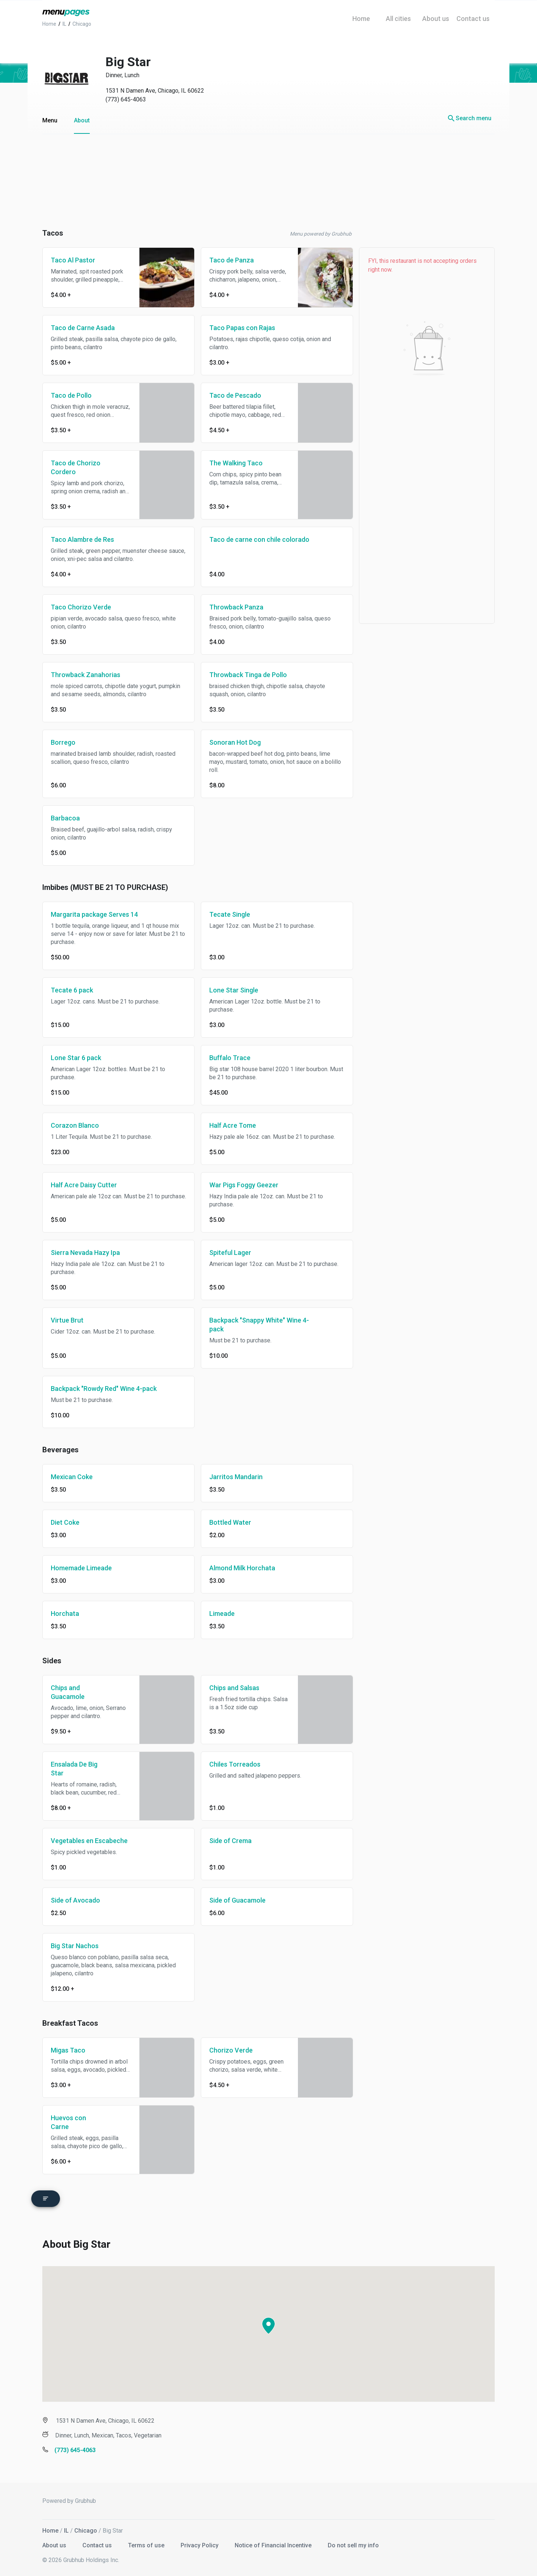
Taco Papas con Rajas (242, 328)
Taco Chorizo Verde (81, 607)
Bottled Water (230, 1522)
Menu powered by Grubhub (321, 234)
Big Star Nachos (75, 1946)
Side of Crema (230, 1841)
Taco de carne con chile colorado (259, 539)
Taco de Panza (231, 260)
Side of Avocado (75, 1900)
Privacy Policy (200, 2542)
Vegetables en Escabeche (89, 1841)
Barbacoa (65, 818)
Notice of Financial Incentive (274, 2542)
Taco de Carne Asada (83, 328)
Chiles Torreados (234, 1764)
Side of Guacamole (237, 1900)
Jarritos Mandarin (236, 1477)
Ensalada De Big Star (74, 1768)
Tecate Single (229, 914)
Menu (49, 120)
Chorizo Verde (231, 2050)
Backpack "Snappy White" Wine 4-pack (259, 1324)
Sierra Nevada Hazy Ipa (85, 1252)
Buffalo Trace (229, 1058)
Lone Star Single (233, 990)
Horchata (65, 1613)
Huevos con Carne (68, 2122)
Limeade (222, 1613)
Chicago (85, 2528)
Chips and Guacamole (68, 1692)
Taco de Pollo (71, 395)
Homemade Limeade (81, 1568)
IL (66, 2528)
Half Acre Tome (232, 1125)
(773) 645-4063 (126, 99)
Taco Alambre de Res (82, 539)
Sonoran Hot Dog (235, 742)
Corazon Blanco (75, 1125)
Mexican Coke (72, 1477)
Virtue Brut (67, 1320)
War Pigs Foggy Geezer (243, 1185)
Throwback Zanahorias (85, 675)
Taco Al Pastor (73, 260)
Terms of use (147, 2542)
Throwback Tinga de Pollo (248, 675)
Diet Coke (65, 1522)
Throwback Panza (236, 607)
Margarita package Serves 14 (94, 914)
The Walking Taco (236, 463)
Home (50, 2528)
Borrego (63, 742)
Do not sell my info (353, 2542)
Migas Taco (68, 2050)
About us (55, 2542)
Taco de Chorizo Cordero (75, 467)
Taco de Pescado (235, 395)
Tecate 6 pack (72, 990)
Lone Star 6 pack (76, 1058)
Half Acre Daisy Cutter (84, 1185)
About (82, 120)
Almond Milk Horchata (242, 1568)
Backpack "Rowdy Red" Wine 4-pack (104, 1388)
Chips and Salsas (234, 1688)
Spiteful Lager (230, 1252)
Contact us (97, 2542)
